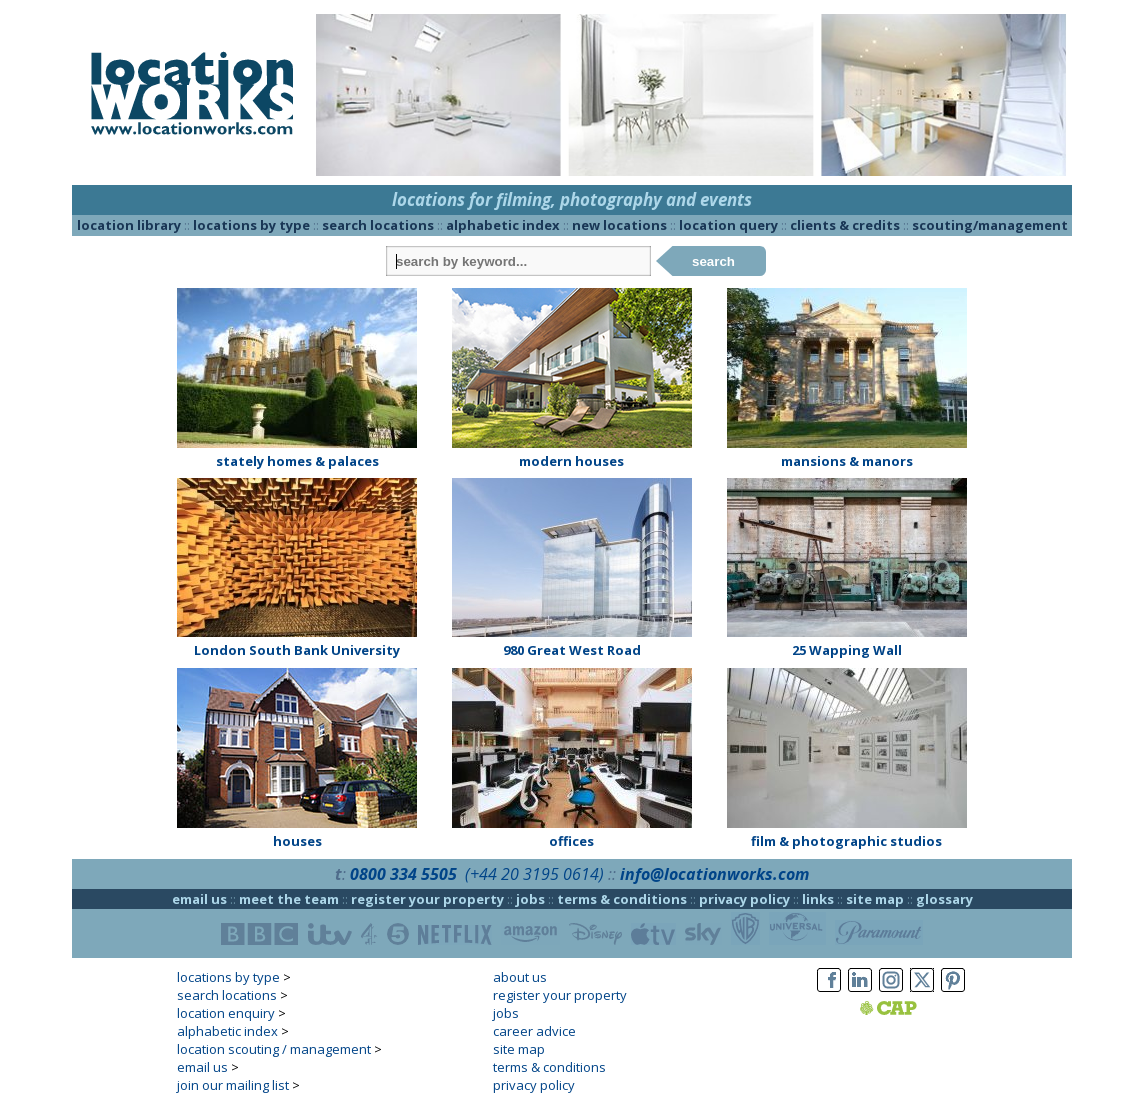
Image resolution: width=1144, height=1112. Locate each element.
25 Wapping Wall (847, 650)
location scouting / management (274, 1049)
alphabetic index (503, 225)
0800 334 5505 (403, 874)
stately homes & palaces (297, 461)
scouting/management (990, 225)
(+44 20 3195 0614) (534, 874)
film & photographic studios (846, 841)
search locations (378, 225)
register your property (427, 899)
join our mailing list (233, 1085)
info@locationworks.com (714, 874)
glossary (944, 899)
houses (297, 841)
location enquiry (226, 1013)
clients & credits (845, 225)
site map (875, 899)
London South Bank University (297, 650)
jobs (530, 899)
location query (728, 225)
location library (129, 225)
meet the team (289, 899)
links (818, 899)
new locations (619, 225)
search (713, 261)
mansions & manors (847, 461)
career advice (534, 1031)
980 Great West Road (572, 650)
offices (571, 841)
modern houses (571, 461)
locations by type (251, 225)
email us (199, 899)
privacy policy (744, 899)
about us (520, 977)
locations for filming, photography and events (572, 199)
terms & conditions (622, 899)
